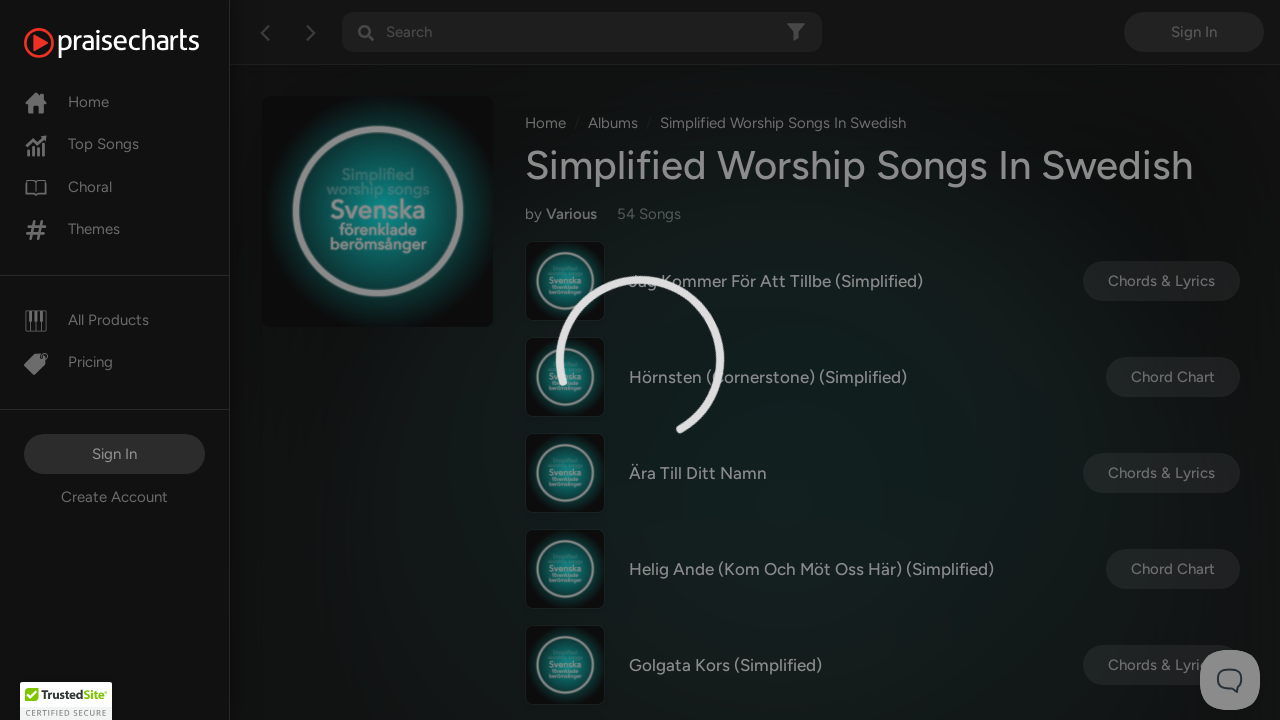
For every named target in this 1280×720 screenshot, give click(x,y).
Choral (68, 187)
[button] (66, 701)
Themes (72, 229)
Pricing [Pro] (68, 362)
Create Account (114, 497)
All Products (86, 320)
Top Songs (81, 144)
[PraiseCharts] (136, 43)
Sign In (114, 454)
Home (66, 102)
